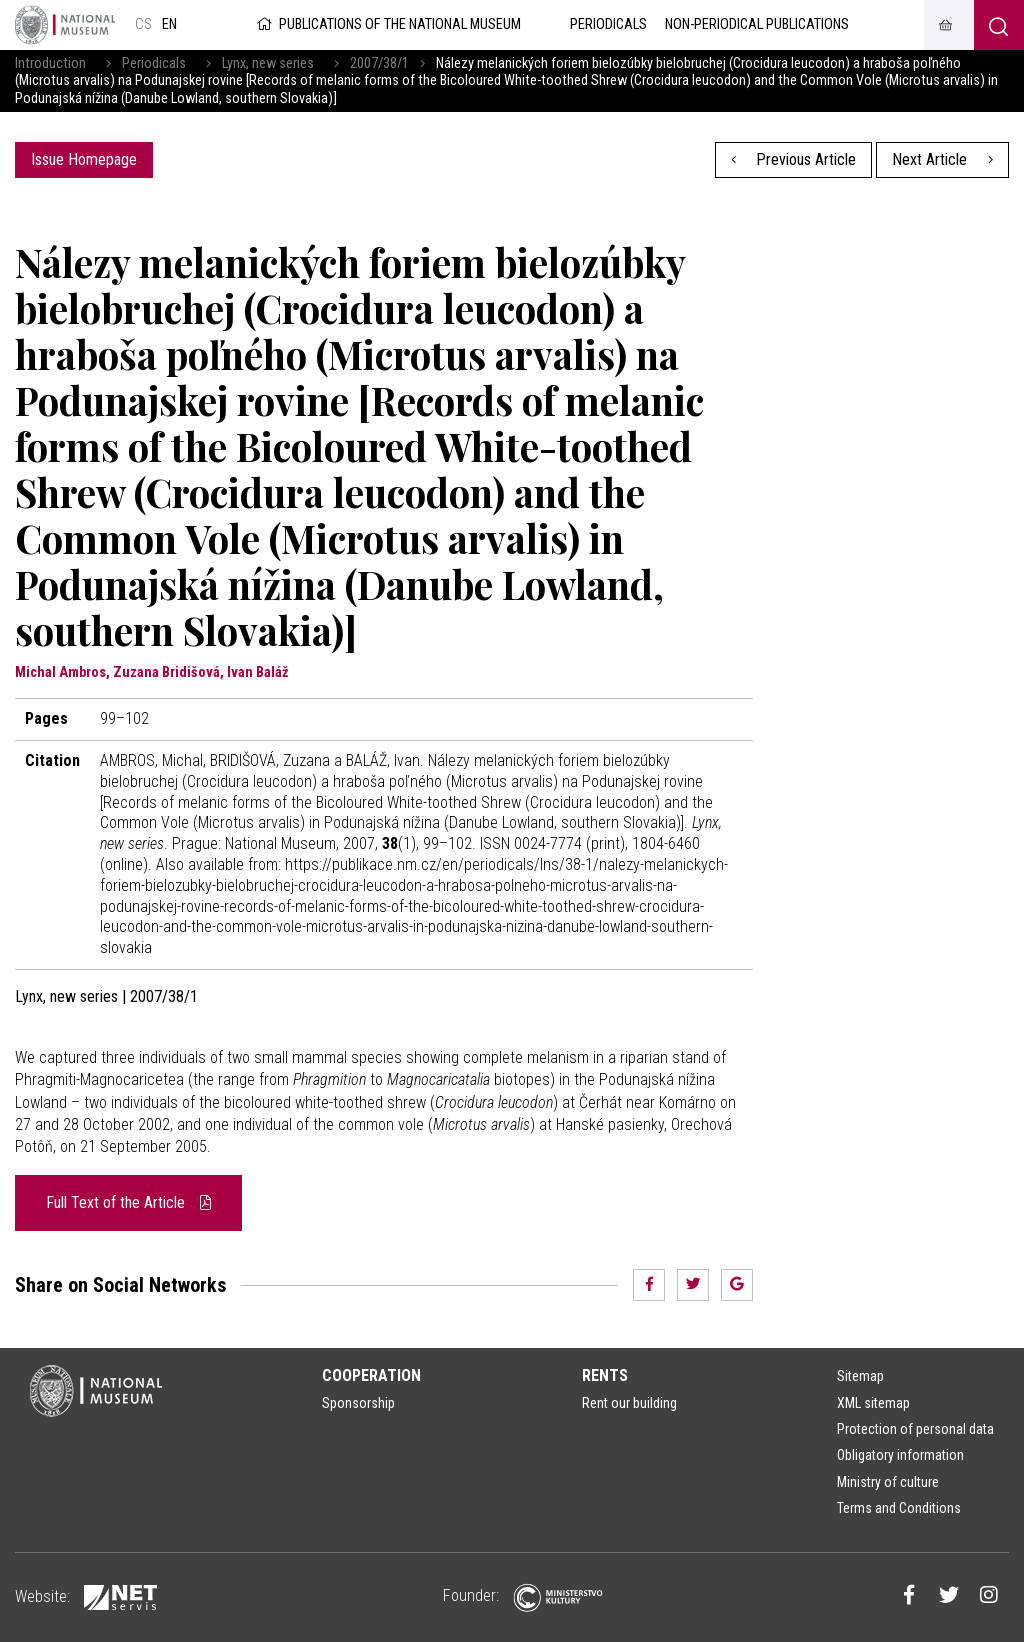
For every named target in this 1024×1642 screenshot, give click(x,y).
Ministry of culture (888, 1482)
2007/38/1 (379, 63)
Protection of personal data (915, 1429)
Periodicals (154, 63)
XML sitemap (873, 1403)
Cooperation (371, 1375)
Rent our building (629, 1403)
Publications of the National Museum (387, 24)
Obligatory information (900, 1455)
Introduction (50, 63)
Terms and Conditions (899, 1508)
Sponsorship (358, 1403)
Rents (605, 1375)
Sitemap (860, 1376)
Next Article (942, 159)
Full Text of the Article (128, 1202)
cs (143, 24)
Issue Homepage (84, 159)
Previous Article (794, 159)
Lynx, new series (268, 63)
